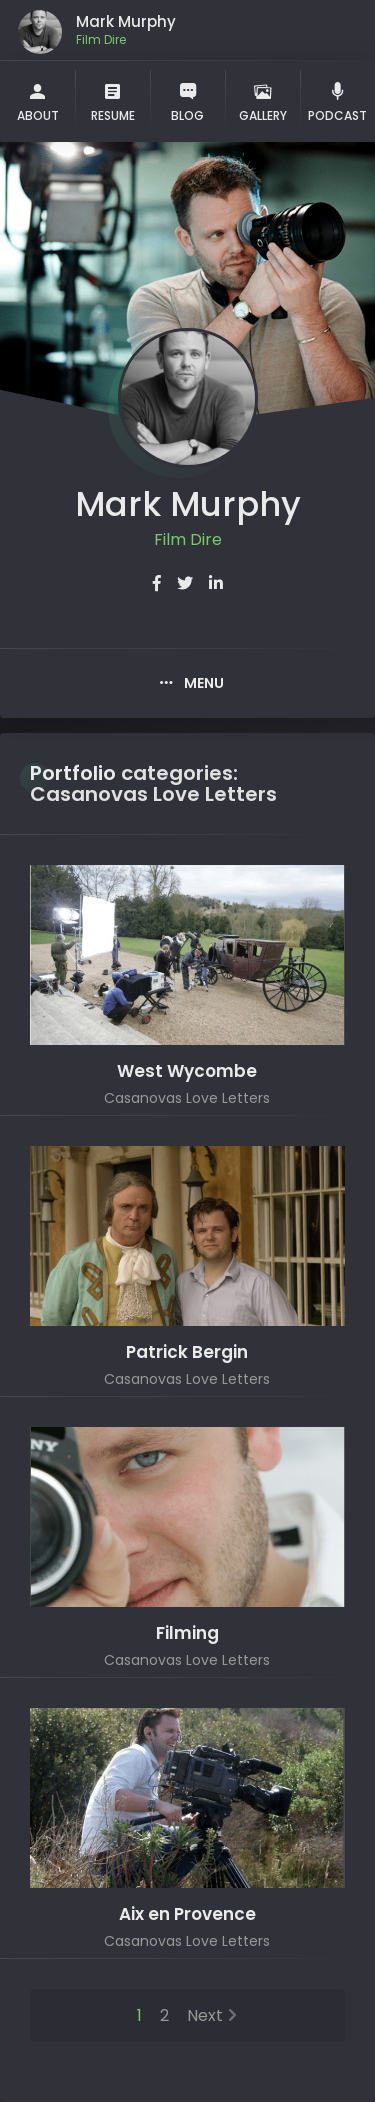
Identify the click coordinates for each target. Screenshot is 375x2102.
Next (205, 2015)
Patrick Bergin (187, 1352)
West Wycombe (187, 1071)
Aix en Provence (187, 1914)
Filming (187, 1633)
